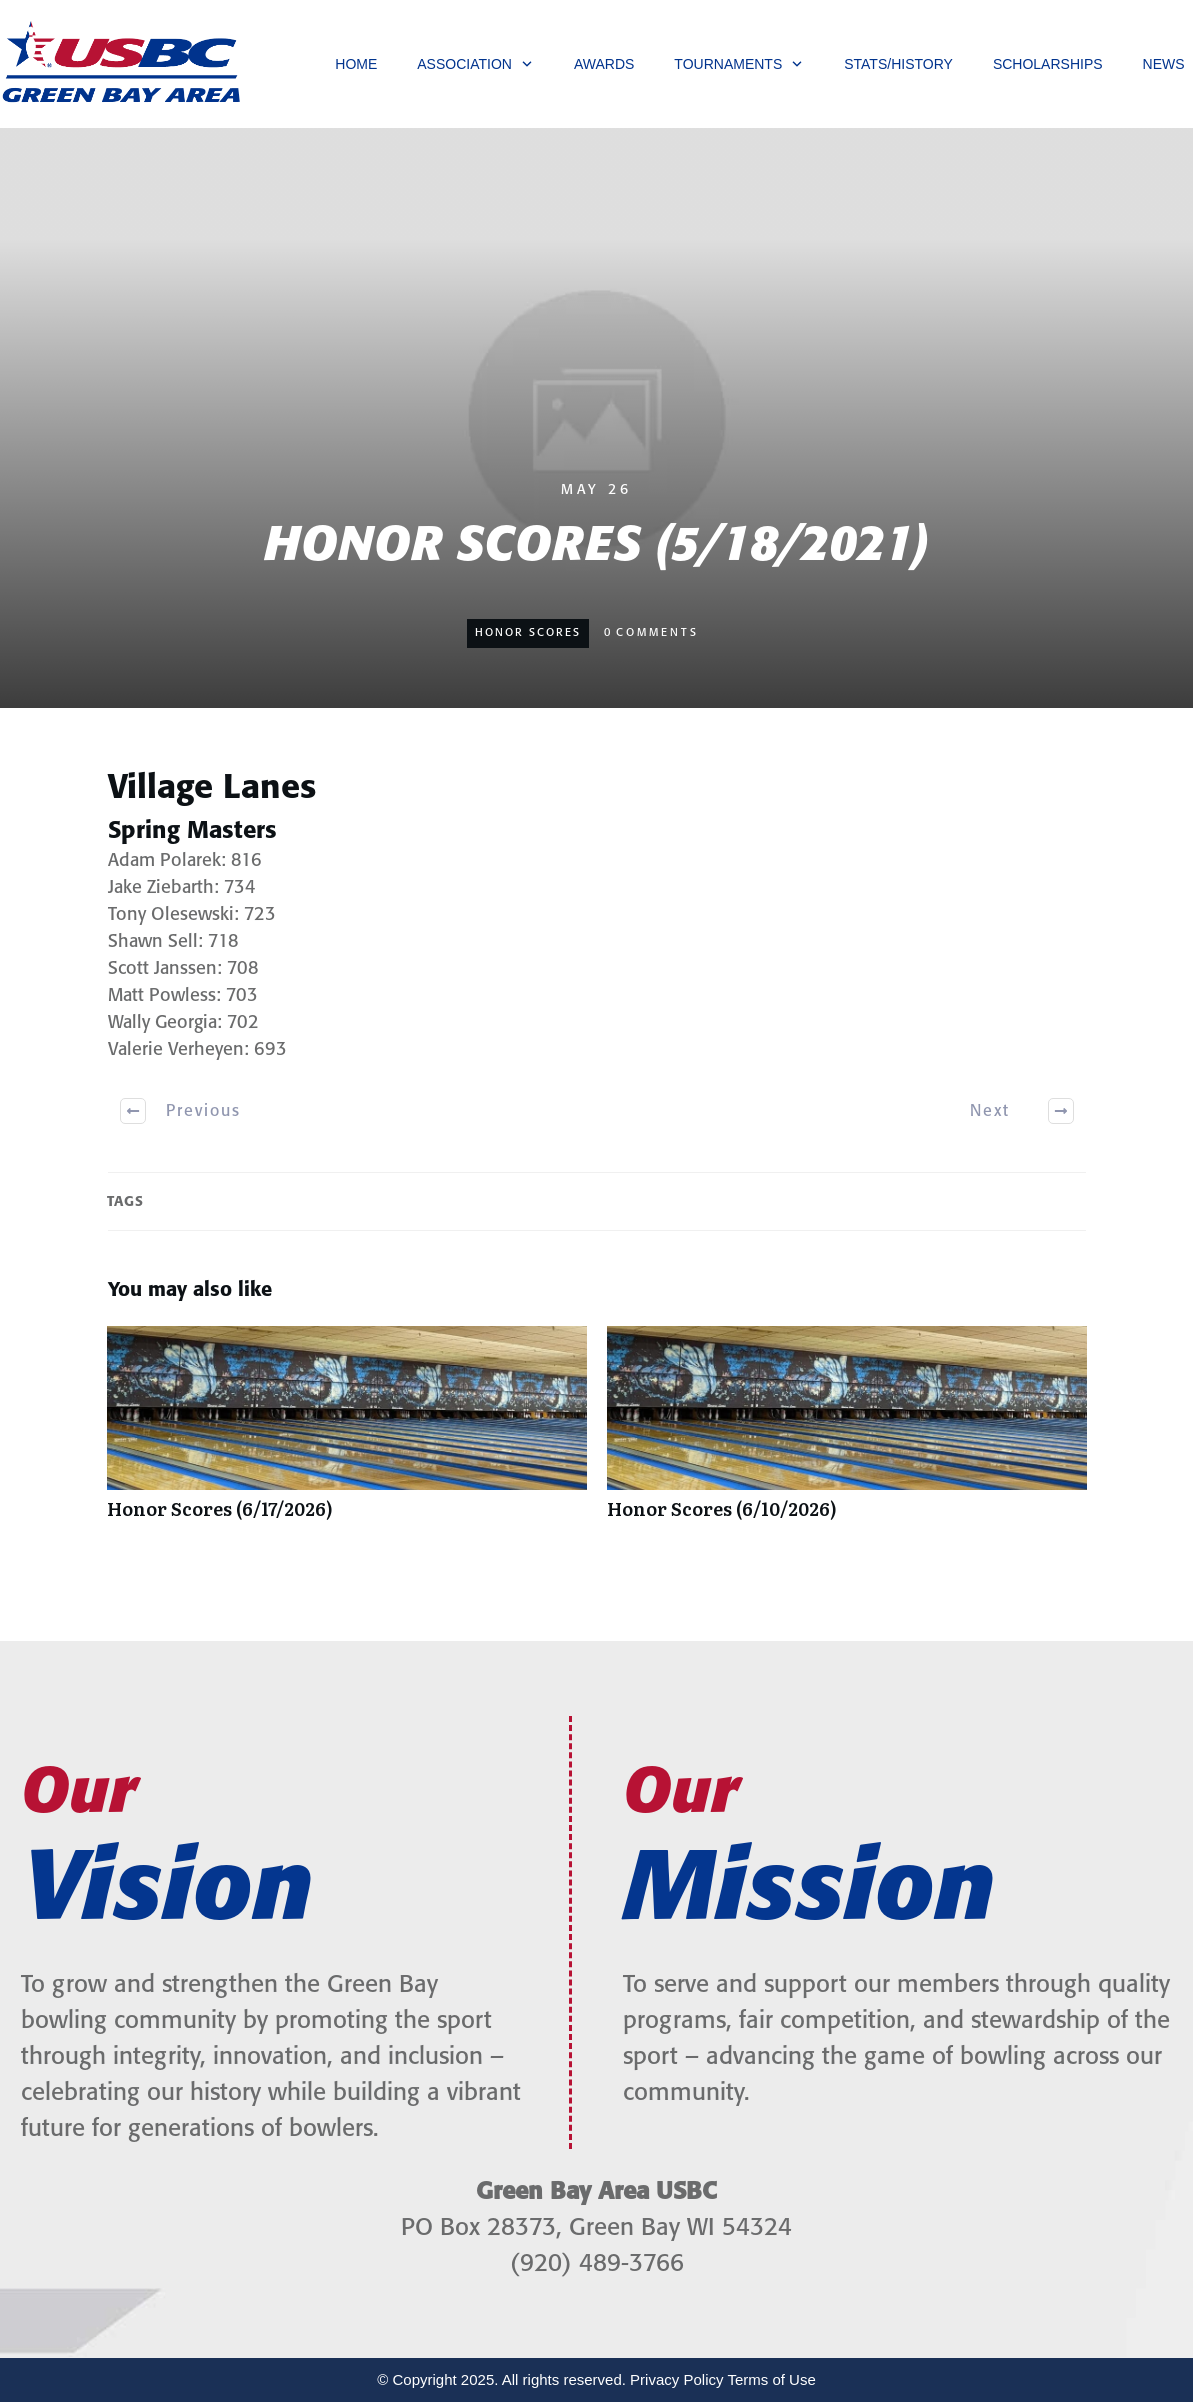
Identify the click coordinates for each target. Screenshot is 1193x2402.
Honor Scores (528, 633)
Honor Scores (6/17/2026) (347, 1433)
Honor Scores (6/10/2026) (847, 1433)
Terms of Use (771, 2379)
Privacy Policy (676, 2379)
